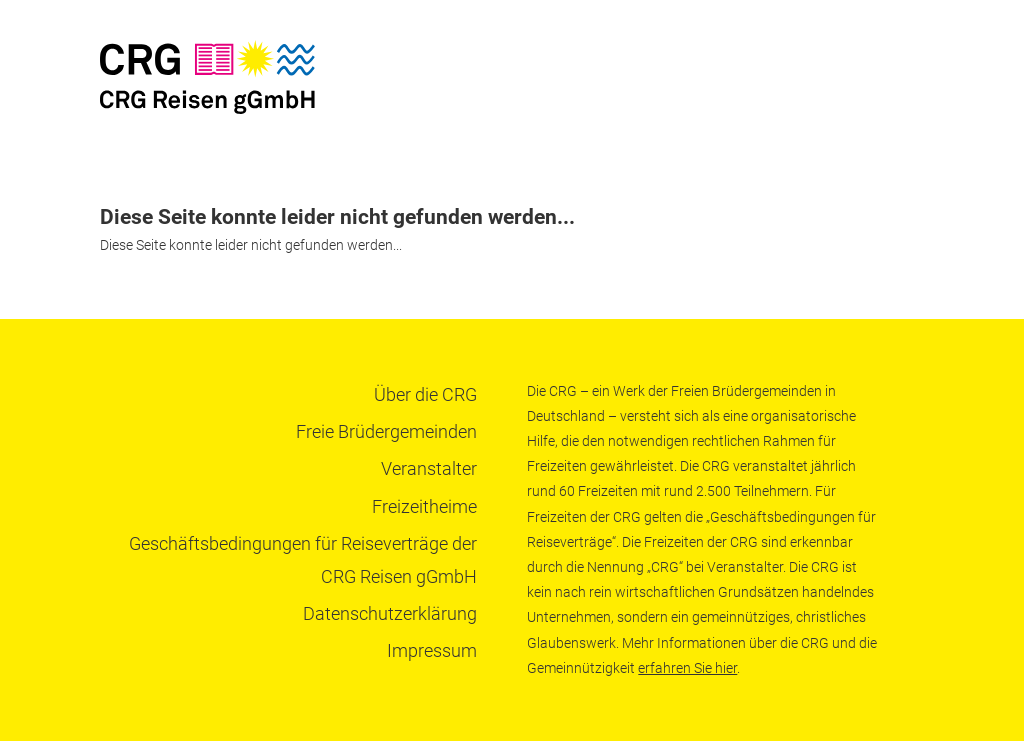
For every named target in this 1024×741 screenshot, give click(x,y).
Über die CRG (425, 394)
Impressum (432, 650)
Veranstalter (429, 468)
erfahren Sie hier (687, 668)
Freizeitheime (424, 506)
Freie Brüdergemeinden (386, 431)
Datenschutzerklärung (390, 613)
